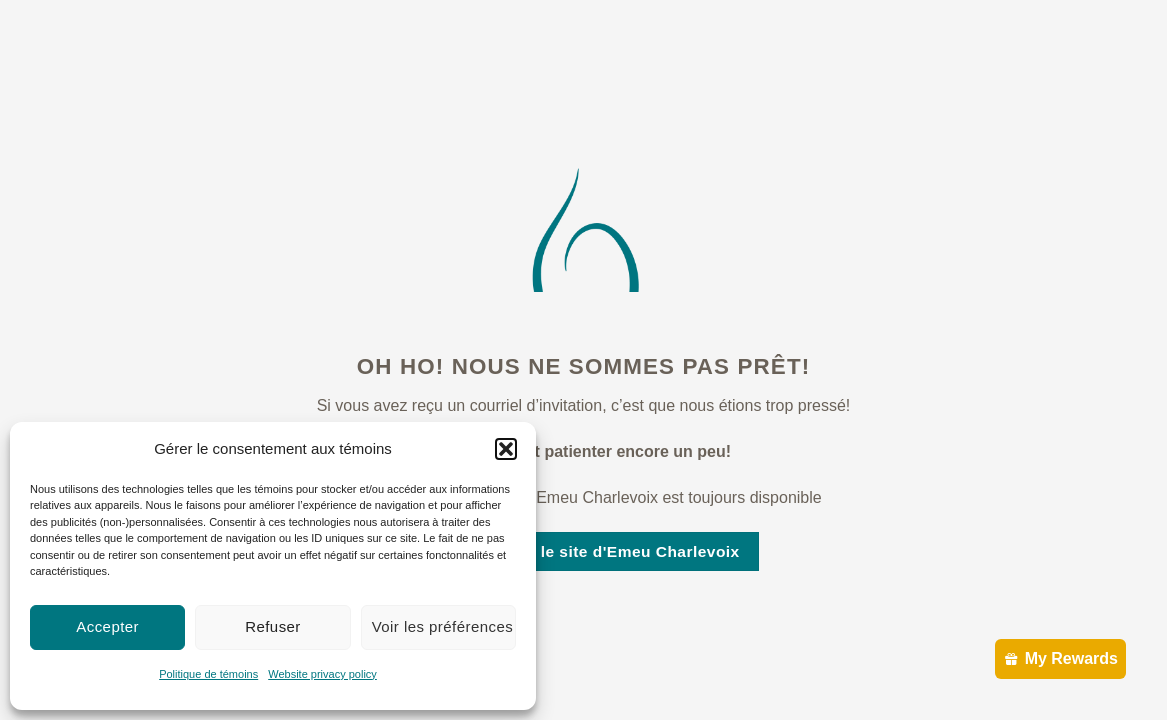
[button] (506, 449)
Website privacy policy (322, 674)
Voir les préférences (443, 626)
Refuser (273, 626)
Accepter (107, 626)
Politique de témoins (208, 674)
